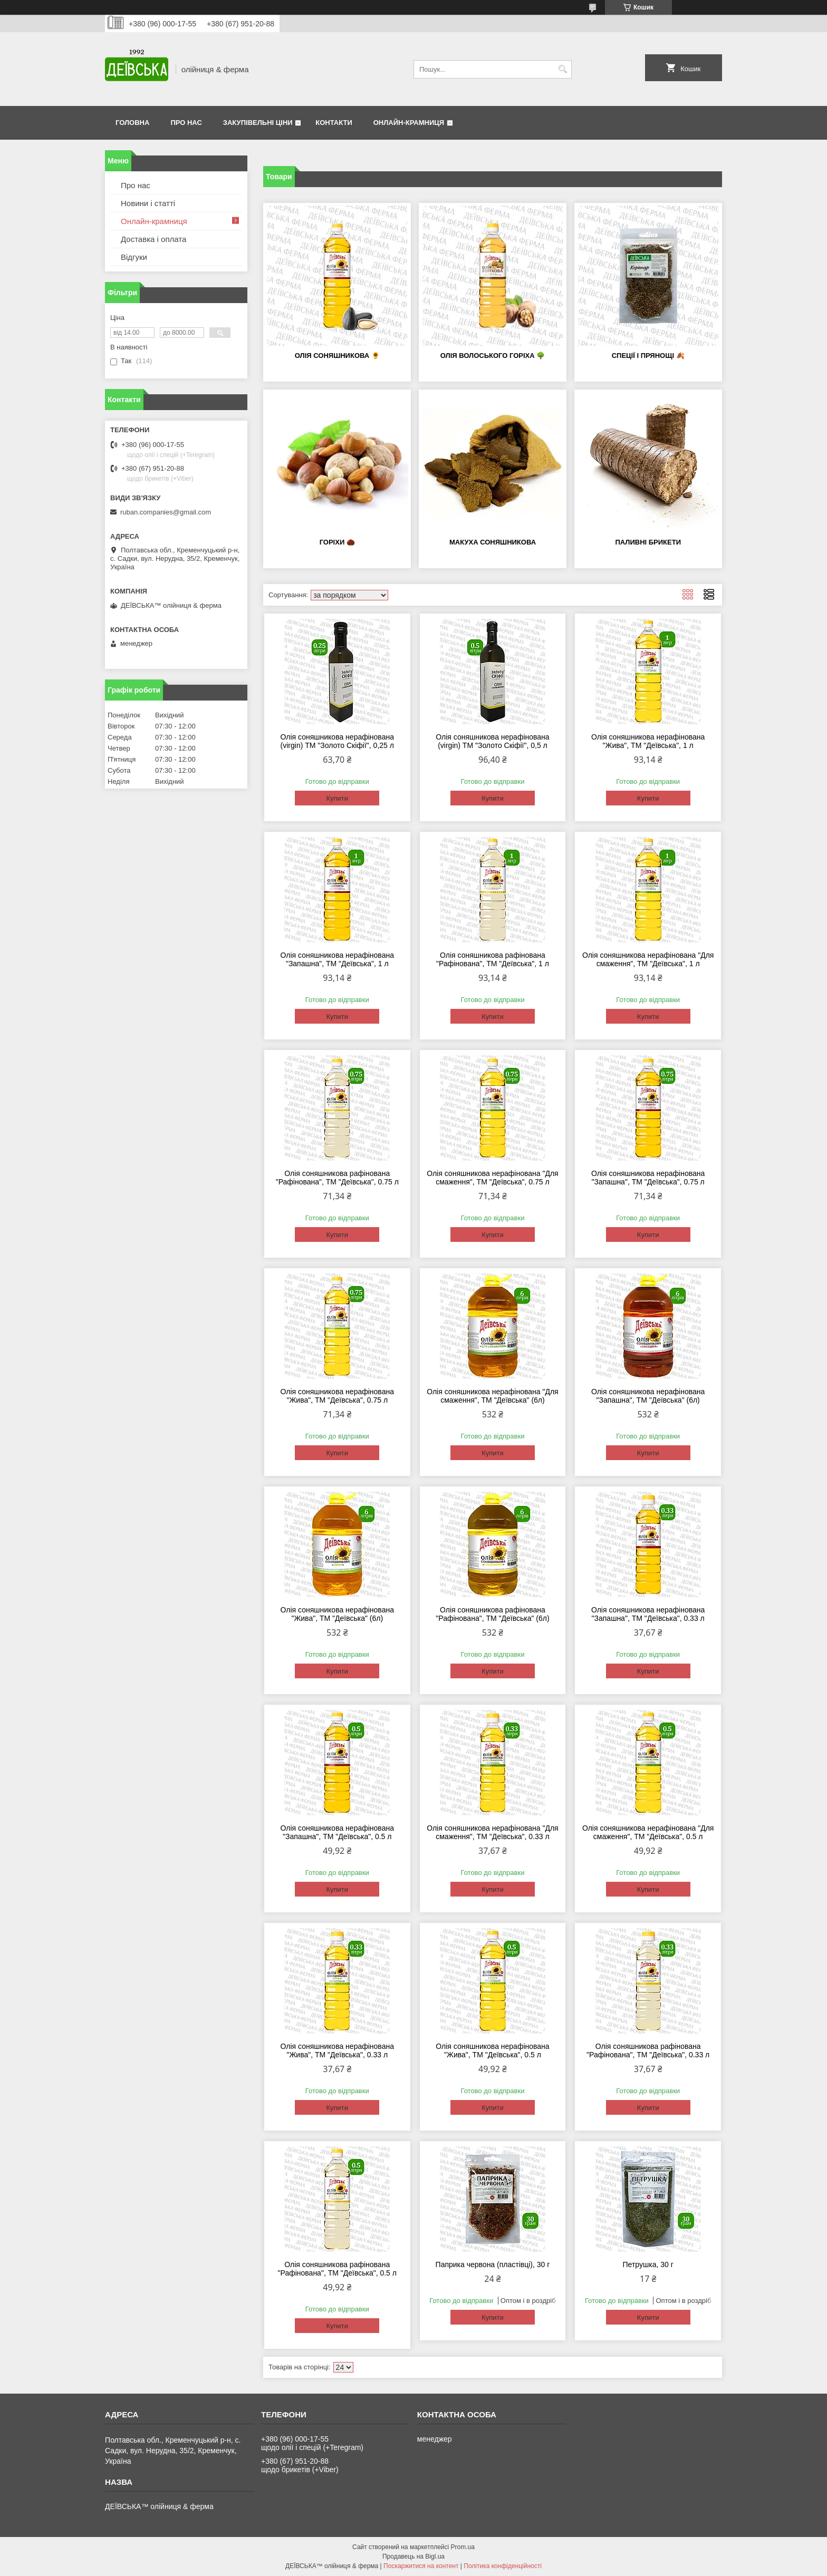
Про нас (185, 123)
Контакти (333, 123)
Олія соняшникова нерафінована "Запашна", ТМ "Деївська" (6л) (648, 1395)
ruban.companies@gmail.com (165, 512)
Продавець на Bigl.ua (413, 2556)
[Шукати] (562, 69)
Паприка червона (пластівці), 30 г (493, 2264)
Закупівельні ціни (258, 123)
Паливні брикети (648, 542)
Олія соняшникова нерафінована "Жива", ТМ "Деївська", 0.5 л (492, 2050)
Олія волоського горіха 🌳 (492, 355)
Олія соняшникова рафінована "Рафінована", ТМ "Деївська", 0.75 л (337, 1177)
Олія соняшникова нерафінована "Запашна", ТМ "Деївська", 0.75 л (648, 1177)
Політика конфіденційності (503, 2566)
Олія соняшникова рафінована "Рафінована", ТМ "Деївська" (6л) (492, 1614)
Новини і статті (148, 203)
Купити (337, 798)
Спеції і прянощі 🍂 (648, 355)
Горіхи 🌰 (337, 542)
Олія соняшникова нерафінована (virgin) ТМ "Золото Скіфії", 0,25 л (337, 741)
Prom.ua (463, 2547)
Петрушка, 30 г (648, 2264)
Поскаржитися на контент (420, 2566)
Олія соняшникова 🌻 (337, 355)
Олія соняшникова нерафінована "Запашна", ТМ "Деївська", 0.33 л (648, 1614)
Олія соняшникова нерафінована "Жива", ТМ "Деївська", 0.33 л (337, 2050)
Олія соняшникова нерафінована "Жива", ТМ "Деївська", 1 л (648, 741)
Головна (132, 123)
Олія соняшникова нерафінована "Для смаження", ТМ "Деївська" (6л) (492, 1395)
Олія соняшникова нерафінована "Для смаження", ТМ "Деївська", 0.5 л (648, 1832)
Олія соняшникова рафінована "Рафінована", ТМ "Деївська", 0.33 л (647, 2050)
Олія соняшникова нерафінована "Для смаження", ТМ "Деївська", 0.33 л (492, 1832)
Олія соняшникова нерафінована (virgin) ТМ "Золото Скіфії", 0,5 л (492, 741)
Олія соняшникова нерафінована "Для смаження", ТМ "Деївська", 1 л (648, 959)
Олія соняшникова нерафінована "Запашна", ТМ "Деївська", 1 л (337, 959)
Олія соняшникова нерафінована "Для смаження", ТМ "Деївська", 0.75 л (492, 1177)
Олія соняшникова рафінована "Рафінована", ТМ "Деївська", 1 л (492, 959)
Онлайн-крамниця (408, 123)
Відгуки (134, 256)
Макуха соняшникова (492, 542)
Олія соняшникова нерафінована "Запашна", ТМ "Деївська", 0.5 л (337, 1832)
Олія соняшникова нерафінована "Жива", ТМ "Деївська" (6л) (337, 1614)
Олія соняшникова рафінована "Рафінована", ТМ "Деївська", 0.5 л (337, 2268)
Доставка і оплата (153, 239)
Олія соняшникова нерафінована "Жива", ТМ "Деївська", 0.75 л (337, 1395)
